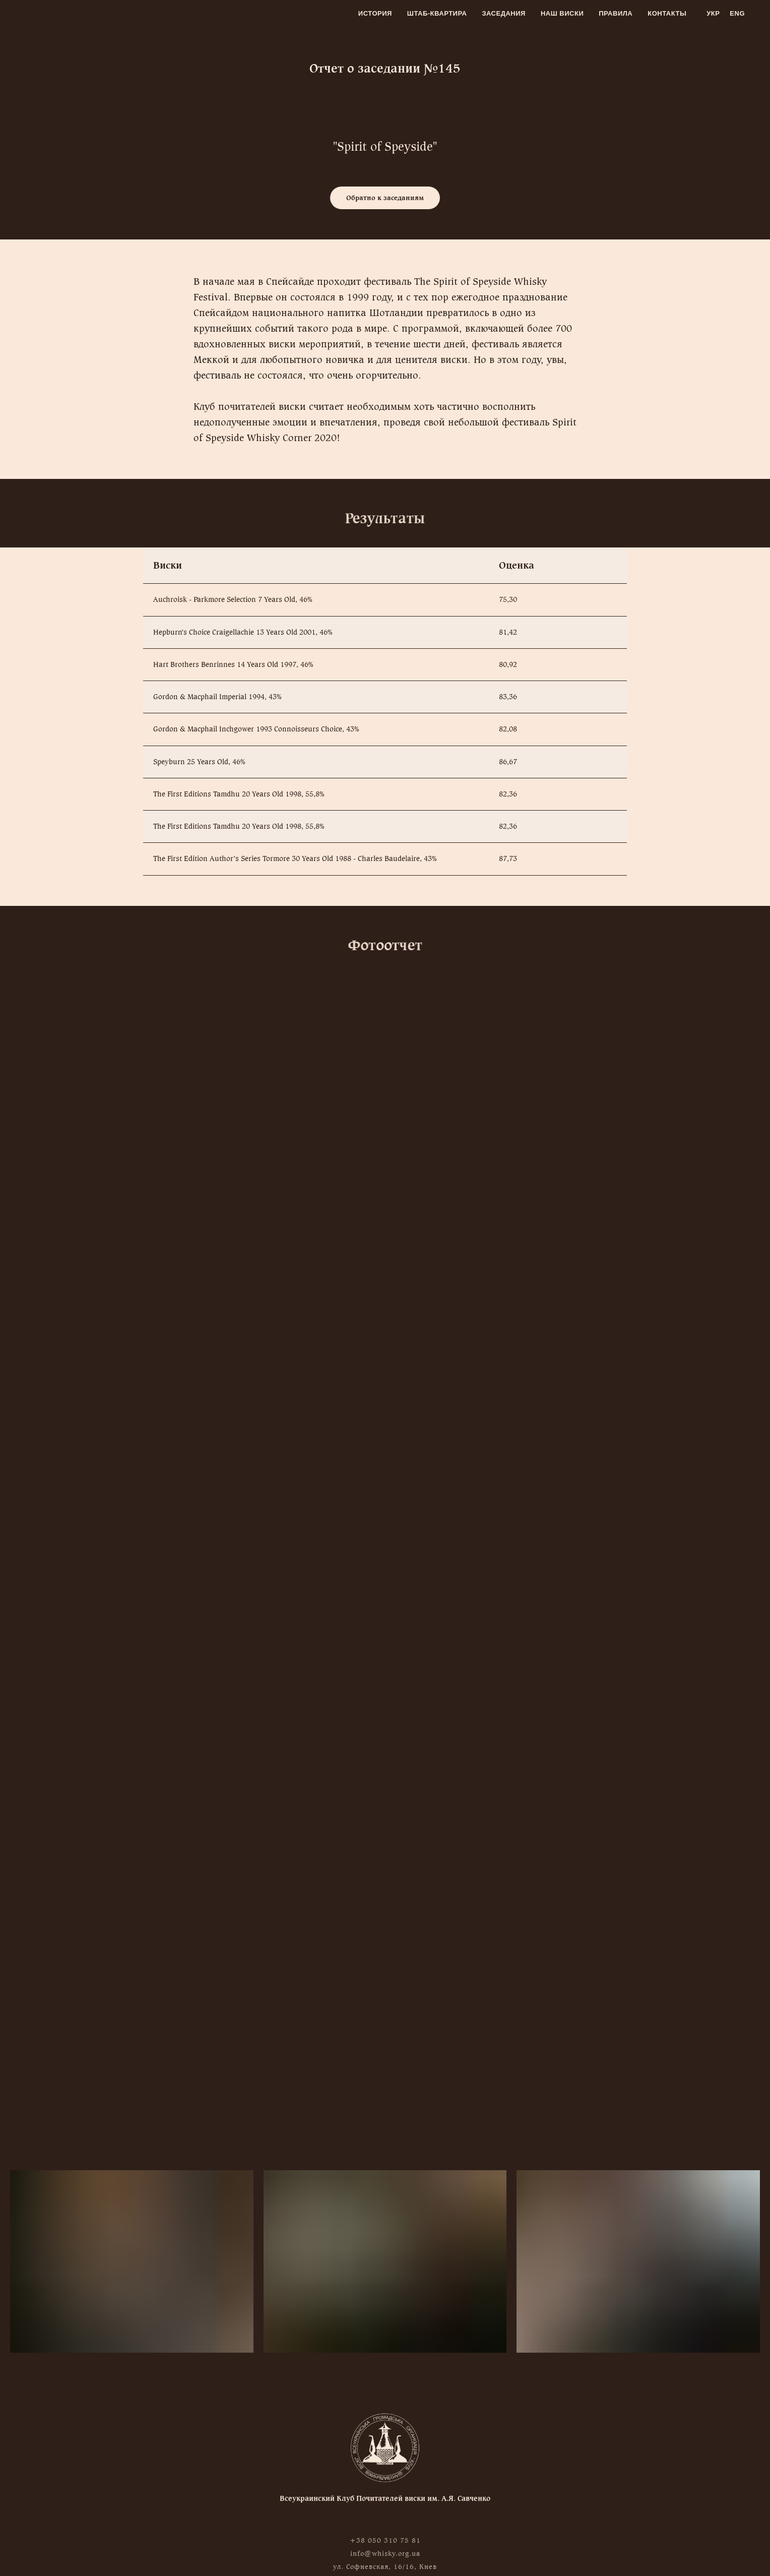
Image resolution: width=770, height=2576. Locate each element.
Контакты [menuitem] (667, 13)
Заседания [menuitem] (504, 13)
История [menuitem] (375, 13)
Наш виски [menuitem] (562, 13)
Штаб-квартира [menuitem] (437, 13)
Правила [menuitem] (615, 13)
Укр (713, 13)
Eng (737, 13)
